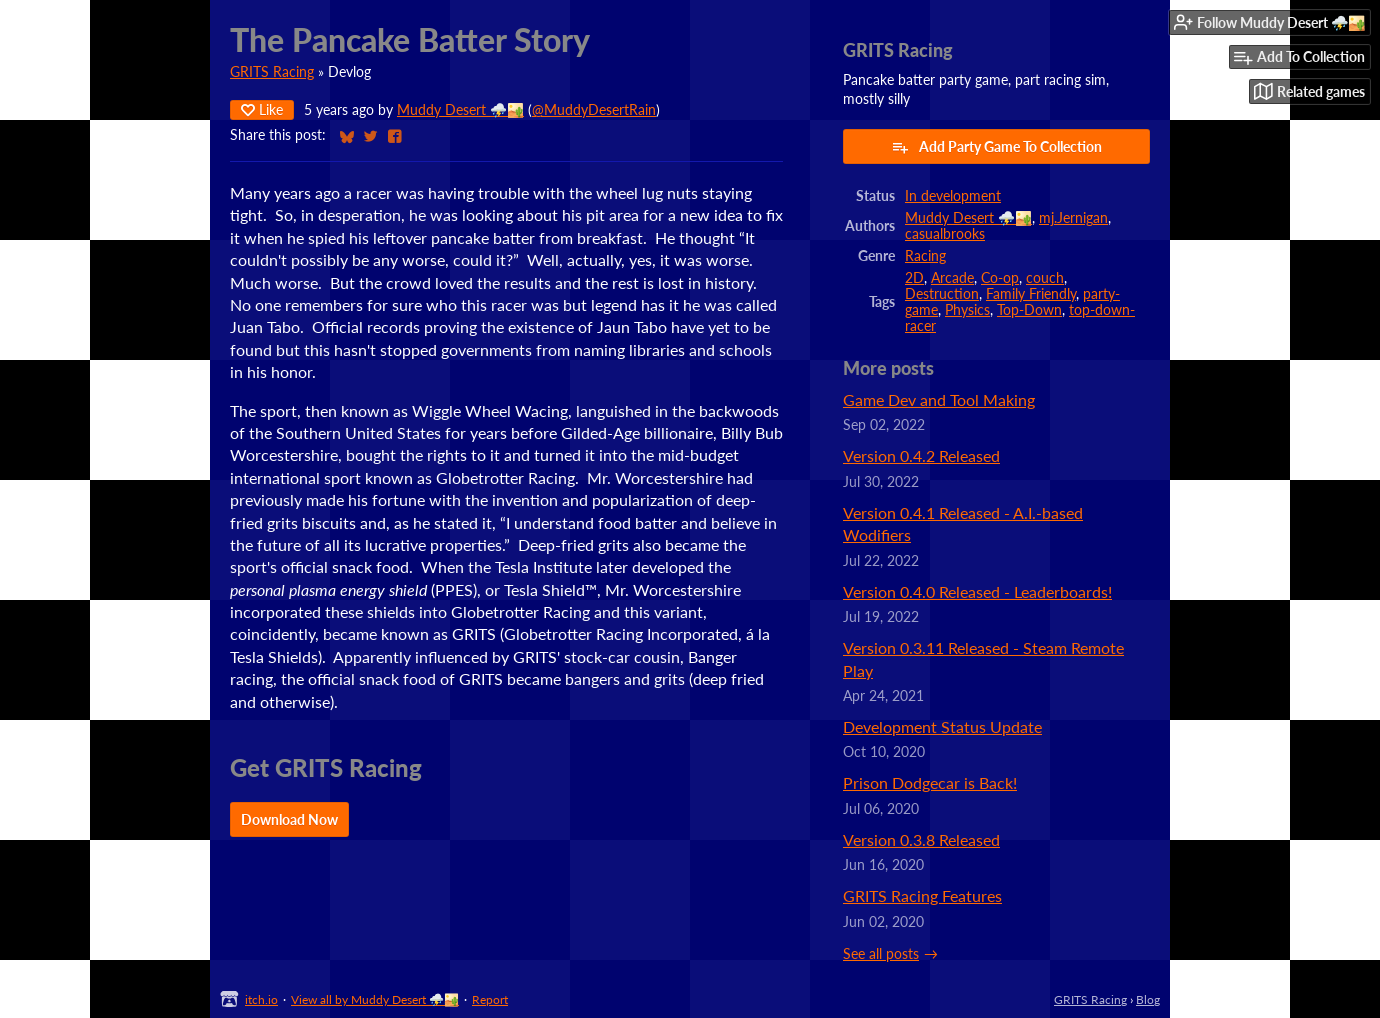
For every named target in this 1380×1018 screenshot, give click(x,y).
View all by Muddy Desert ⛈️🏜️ (375, 999)
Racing (925, 256)
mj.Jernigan (1073, 218)
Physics (967, 310)
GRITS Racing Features (922, 895)
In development (953, 196)
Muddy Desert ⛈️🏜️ (460, 110)
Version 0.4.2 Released (921, 455)
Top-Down (1029, 310)
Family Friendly (1031, 294)
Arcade (952, 278)
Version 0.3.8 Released (921, 839)
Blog (1148, 999)
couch (1045, 278)
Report (490, 999)
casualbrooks (945, 234)
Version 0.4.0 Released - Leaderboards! (977, 591)
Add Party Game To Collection (996, 147)
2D (914, 278)
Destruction (942, 294)
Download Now (289, 819)
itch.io (261, 999)
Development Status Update (942, 726)
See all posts (881, 954)
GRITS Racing (272, 72)
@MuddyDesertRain (594, 110)
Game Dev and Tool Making (939, 399)
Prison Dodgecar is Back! (930, 782)
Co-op (1000, 278)
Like (262, 109)
